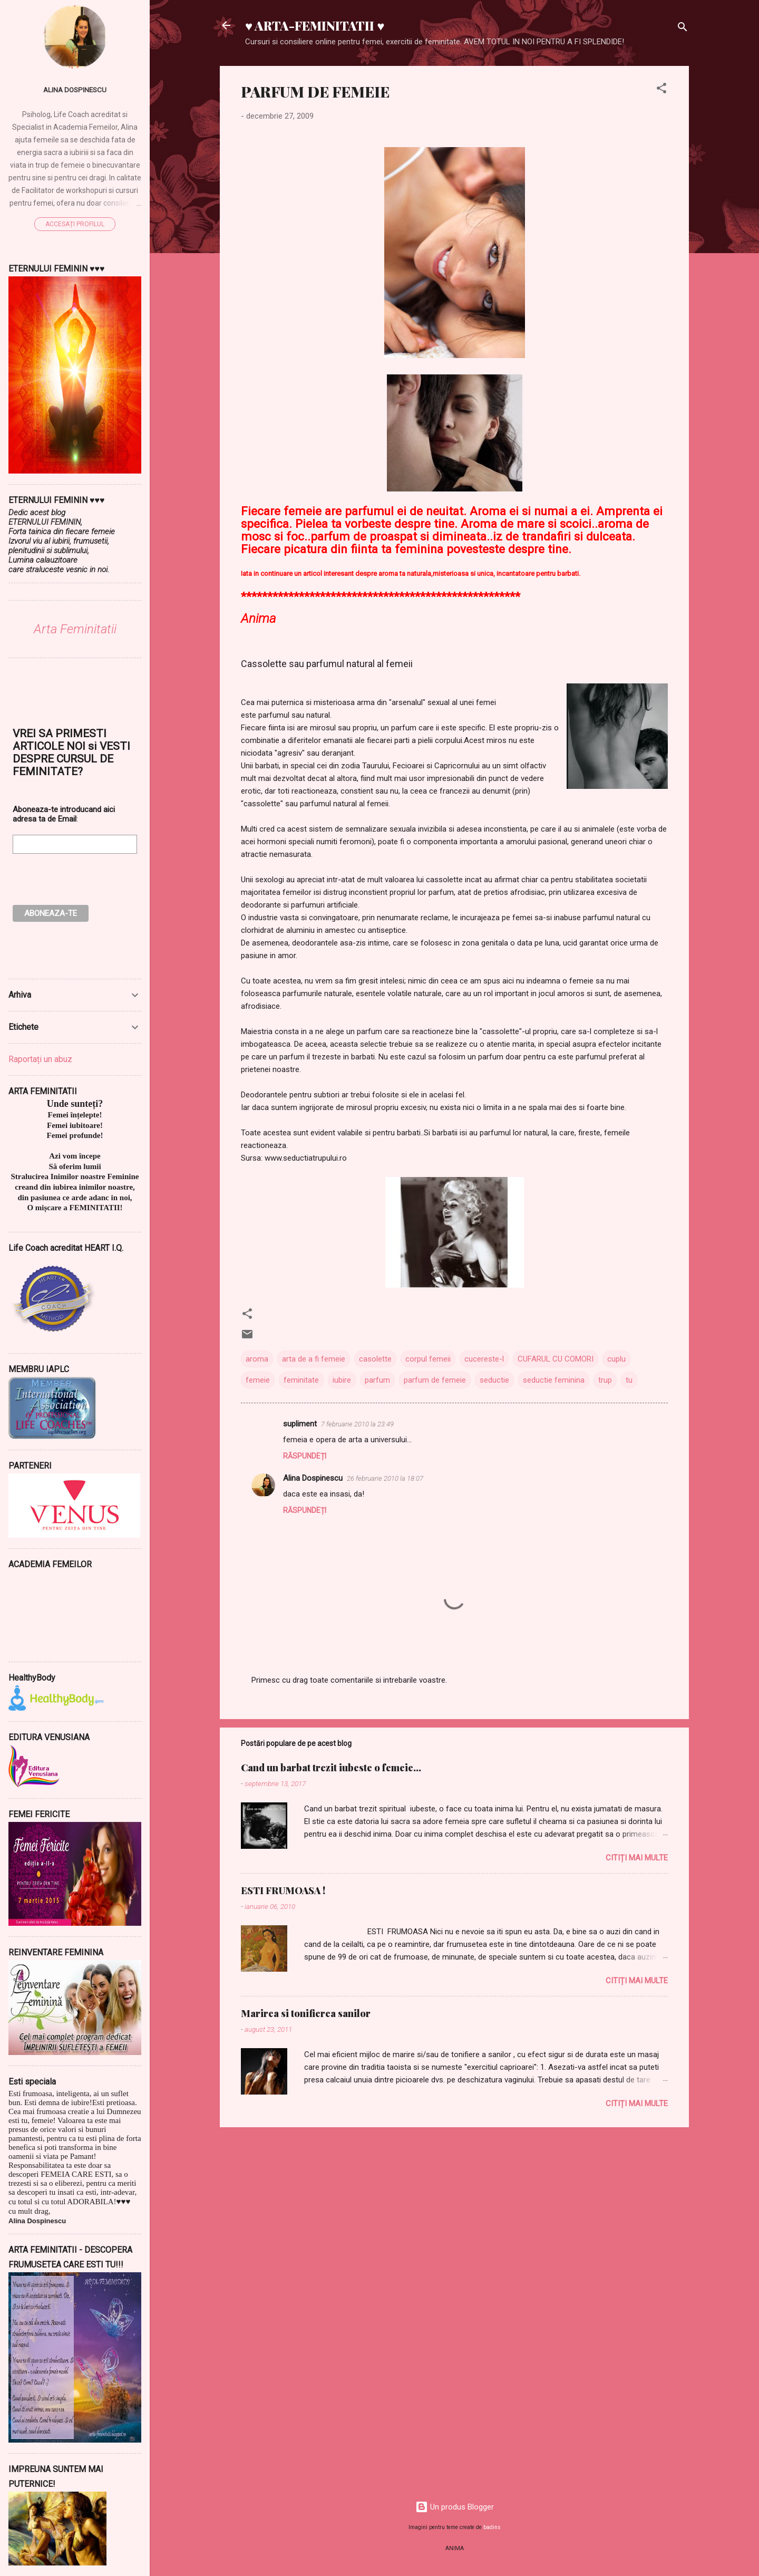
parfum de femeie (435, 1380)
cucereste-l (484, 1359)
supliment (300, 1424)
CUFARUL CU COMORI (555, 1359)
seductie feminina (554, 1380)
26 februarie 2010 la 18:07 (385, 1478)
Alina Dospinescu (313, 1478)
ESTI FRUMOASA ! (283, 1890)
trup (605, 1380)
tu (629, 1380)
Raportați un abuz (40, 1059)
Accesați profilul (74, 224)
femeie (258, 1380)
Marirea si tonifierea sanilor (306, 2013)
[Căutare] (682, 29)
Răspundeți (304, 1456)
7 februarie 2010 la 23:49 (357, 1424)
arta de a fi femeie (313, 1359)
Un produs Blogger (454, 2507)
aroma (257, 1359)
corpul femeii (428, 1359)
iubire (342, 1380)
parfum (377, 1380)
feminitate (301, 1380)
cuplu (616, 1359)
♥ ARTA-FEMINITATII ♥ (315, 25)
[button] (661, 90)
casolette (375, 1359)
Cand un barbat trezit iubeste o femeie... (331, 1767)
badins (492, 2527)
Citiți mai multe (637, 1858)
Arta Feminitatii (75, 629)
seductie (494, 1380)
